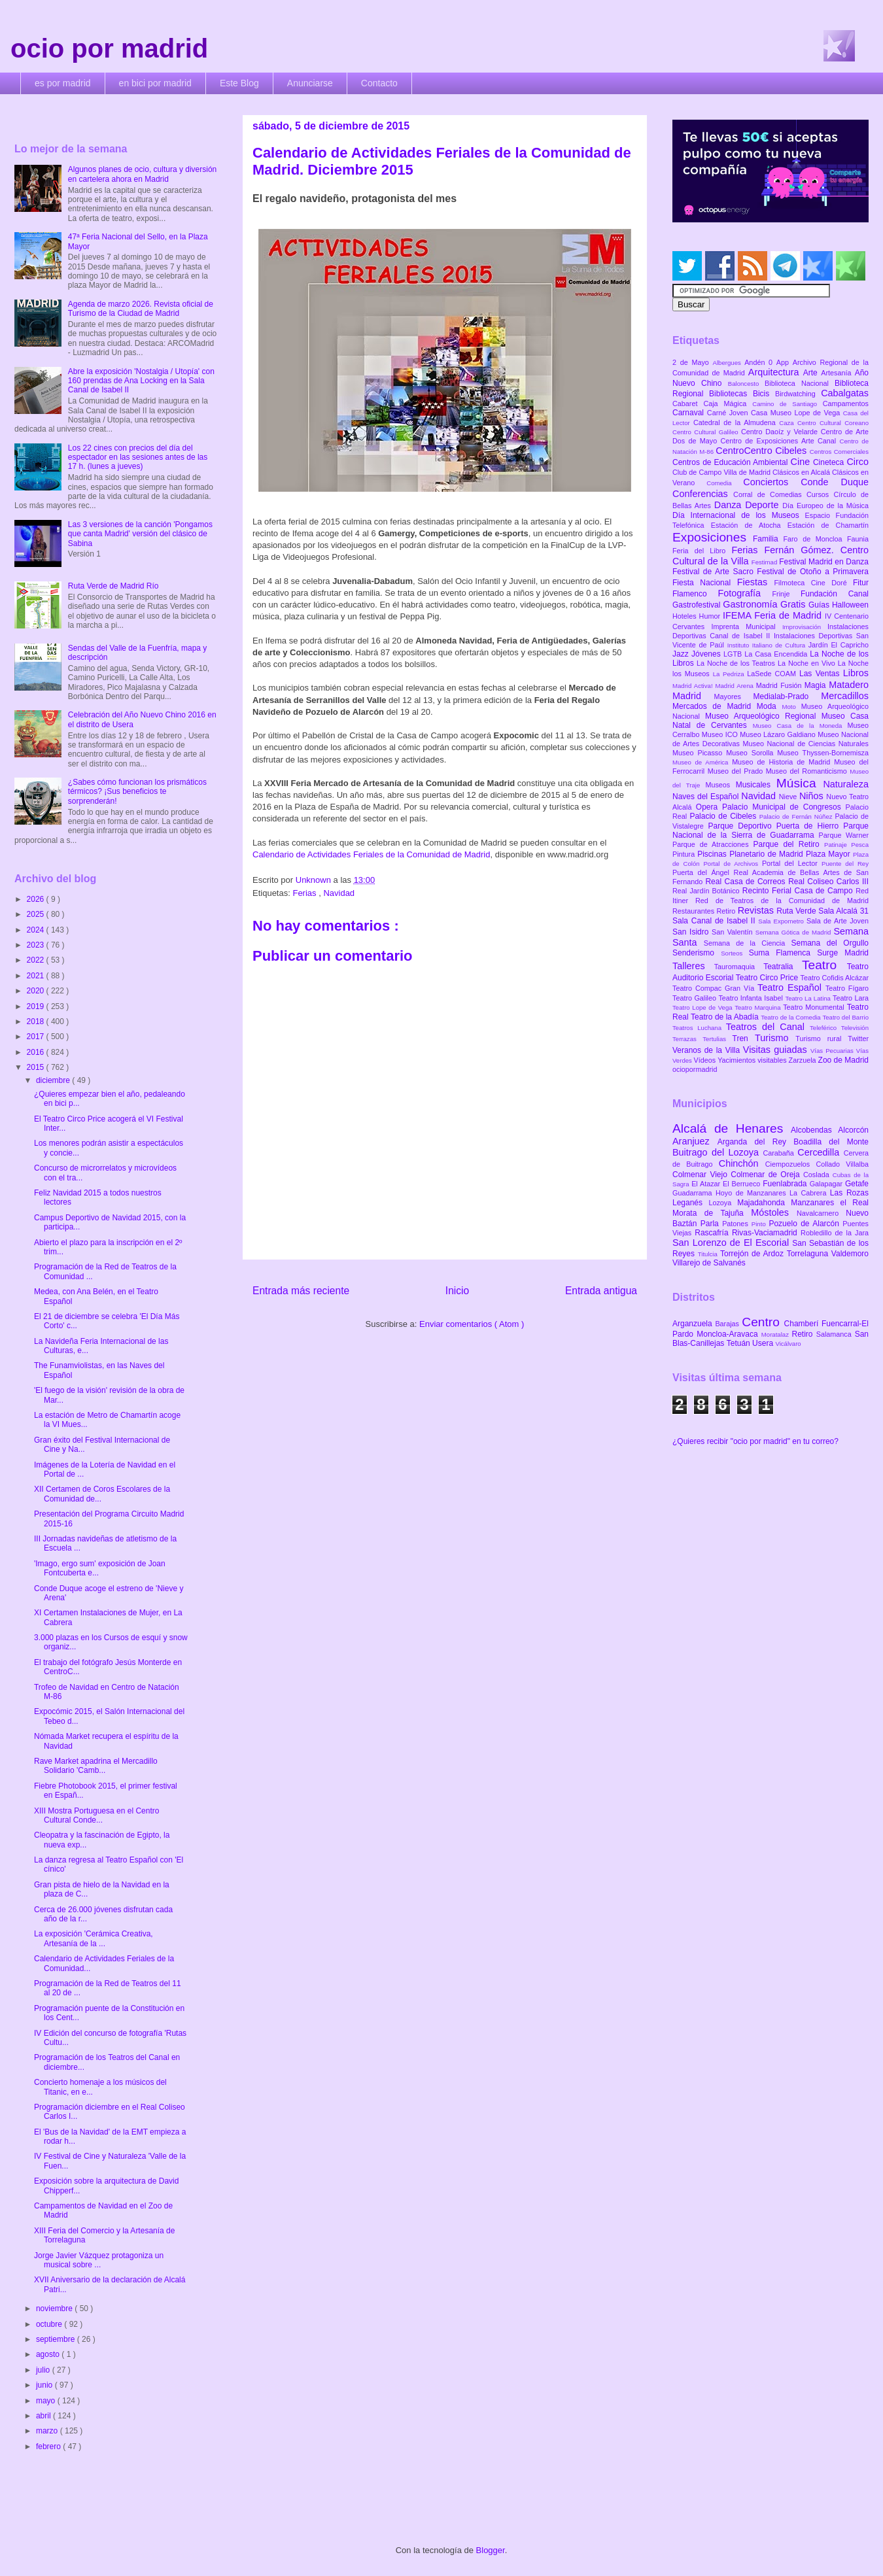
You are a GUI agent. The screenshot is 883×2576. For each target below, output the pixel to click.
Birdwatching (798, 394)
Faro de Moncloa (815, 539)
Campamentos (846, 403)
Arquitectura (775, 372)
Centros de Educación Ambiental (731, 462)
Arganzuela (693, 1323)
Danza (729, 505)
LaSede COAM (773, 674)
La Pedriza (730, 674)
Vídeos (706, 1060)
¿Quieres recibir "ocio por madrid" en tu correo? (755, 1441)
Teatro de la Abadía (726, 1017)
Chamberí (803, 1323)
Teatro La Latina (809, 998)
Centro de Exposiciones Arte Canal (780, 441)
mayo (47, 2400)
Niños (812, 796)
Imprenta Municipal (746, 626)
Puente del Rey (845, 863)
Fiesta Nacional (704, 582)
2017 (36, 1036)
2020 (36, 990)
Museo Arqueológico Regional (763, 716)
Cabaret (687, 403)
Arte (812, 372)
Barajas (728, 1324)
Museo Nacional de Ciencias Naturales (805, 743)
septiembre (56, 2339)
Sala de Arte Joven (837, 921)
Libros (856, 673)
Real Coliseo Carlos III (828, 881)
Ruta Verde (797, 911)
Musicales (756, 784)
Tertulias (717, 1038)
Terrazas (687, 1038)
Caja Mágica (727, 403)
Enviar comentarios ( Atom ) (471, 1324)
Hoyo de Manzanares (752, 1193)
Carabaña (780, 1153)
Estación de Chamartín (828, 525)
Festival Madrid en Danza (824, 561)
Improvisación (804, 626)
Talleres (693, 966)
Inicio (457, 1290)
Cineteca (829, 462)
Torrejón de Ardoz (753, 1253)
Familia (768, 538)
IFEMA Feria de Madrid (774, 615)
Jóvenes (707, 654)
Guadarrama (694, 1193)
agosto (48, 2354)
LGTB (733, 654)
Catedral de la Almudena (736, 422)
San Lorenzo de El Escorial (732, 1242)
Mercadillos (845, 696)
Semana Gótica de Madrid (794, 932)
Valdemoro (850, 1253)
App (784, 362)
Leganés (690, 1202)
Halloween (850, 605)
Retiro (727, 911)
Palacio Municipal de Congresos (784, 807)
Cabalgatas (845, 393)
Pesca (860, 844)
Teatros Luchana (699, 1027)
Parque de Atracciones (712, 844)
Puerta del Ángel (703, 872)
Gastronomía (751, 604)
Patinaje (837, 844)
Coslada (818, 1174)
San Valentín (733, 932)
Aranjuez (695, 1141)
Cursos (820, 494)
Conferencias (702, 494)
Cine (802, 461)
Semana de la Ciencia (747, 943)
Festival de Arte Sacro (714, 571)
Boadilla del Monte (831, 1141)
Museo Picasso (699, 753)
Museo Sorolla (751, 753)
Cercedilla (820, 1152)
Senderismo (696, 952)
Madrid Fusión (780, 685)
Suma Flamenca (783, 952)
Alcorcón (853, 1130)
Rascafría (713, 1232)
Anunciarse (310, 83)
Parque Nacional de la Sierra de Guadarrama (770, 830)
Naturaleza (846, 784)
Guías (820, 605)
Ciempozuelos (790, 1164)
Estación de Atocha (749, 525)
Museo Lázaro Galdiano (779, 734)
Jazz (681, 654)
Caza (788, 422)
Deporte (763, 505)
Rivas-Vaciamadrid (766, 1232)
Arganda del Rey (756, 1141)
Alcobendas (814, 1130)
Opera (709, 807)
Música (799, 783)
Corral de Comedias (769, 494)
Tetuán (739, 1343)
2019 (36, 1006)
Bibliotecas (731, 393)
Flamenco (695, 593)
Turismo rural (821, 1038)
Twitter (858, 1038)
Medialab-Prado (787, 696)
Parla (711, 1223)
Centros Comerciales (839, 451)
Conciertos (772, 482)
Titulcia (709, 1254)
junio (45, 2385)
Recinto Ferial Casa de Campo (799, 890)
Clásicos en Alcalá (802, 472)
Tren (744, 1038)
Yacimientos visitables (753, 1060)
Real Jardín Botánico (707, 891)
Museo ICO (721, 734)
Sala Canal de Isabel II (715, 920)
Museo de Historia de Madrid (783, 762)
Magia (817, 685)
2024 (36, 930)
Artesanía (837, 373)
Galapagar (827, 1184)
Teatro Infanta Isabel (751, 998)
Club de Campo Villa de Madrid (722, 472)
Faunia (858, 539)
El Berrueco (743, 1184)
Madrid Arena (736, 685)
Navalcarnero (821, 1213)
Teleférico (825, 1027)
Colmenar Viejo (701, 1174)
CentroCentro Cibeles (763, 450)
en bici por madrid (155, 83)
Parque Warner (844, 835)
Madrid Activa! (694, 685)
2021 (36, 975)
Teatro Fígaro (847, 988)
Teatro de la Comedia (791, 1017)
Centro (763, 1322)
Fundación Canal (835, 593)
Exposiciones (712, 537)
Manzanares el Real (830, 1202)
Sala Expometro (782, 921)
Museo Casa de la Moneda (800, 725)
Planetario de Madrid (767, 854)
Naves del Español (706, 796)
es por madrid (63, 83)
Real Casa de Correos (746, 881)
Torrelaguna (809, 1253)
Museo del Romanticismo (808, 771)
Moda (769, 706)
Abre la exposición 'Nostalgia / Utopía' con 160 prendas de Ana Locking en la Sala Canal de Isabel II (141, 381)
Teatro (824, 965)
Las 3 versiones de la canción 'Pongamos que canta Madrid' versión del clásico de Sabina (140, 534)
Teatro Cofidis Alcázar (835, 978)
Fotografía (745, 593)
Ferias (305, 893)
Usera (763, 1343)
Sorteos (735, 953)
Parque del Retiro (788, 844)
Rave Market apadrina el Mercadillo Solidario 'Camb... (96, 1766)
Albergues (729, 362)
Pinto (760, 1224)
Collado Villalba (842, 1164)
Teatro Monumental (814, 1007)
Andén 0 (760, 362)
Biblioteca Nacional (800, 383)
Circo (857, 461)
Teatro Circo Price (768, 977)
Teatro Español (791, 987)
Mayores (733, 696)
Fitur (861, 582)
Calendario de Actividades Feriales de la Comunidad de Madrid (371, 854)
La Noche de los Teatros (737, 663)
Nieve (789, 796)
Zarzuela (803, 1060)
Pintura (684, 854)
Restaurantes (694, 911)
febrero (49, 2446)
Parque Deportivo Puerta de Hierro (776, 826)
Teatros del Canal (768, 1027)
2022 (36, 960)
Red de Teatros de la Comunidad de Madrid (782, 900)
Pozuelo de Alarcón (805, 1223)
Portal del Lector (792, 863)
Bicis (764, 393)
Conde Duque (835, 482)
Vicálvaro (788, 1343)
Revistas (757, 910)
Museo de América (702, 762)
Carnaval (689, 412)
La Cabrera (809, 1193)
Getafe (857, 1183)
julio (44, 2370)
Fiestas (755, 582)
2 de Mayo (692, 362)
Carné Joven (729, 413)
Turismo (775, 1038)
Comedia (724, 483)
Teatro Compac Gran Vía (714, 988)
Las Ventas (821, 673)
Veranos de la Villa (707, 1050)
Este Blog (239, 83)
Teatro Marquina (759, 1007)
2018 (36, 1021)
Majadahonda (764, 1202)
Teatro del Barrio (845, 1017)
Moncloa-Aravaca (729, 1334)
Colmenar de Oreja (767, 1174)
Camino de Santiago (787, 403)
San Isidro (692, 931)
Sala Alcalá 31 (843, 911)
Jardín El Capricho (838, 645)
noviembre (55, 2308)
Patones (737, 1224)
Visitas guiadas (776, 1049)
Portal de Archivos (732, 863)
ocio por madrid (109, 48)
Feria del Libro (701, 551)
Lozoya (722, 1203)
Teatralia (782, 966)
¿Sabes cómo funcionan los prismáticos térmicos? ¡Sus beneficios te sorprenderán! (137, 792)
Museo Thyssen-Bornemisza (823, 753)
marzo (48, 2430)
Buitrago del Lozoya (717, 1152)
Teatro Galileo (695, 998)
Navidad (339, 893)
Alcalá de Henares (731, 1128)
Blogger (490, 2550)
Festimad (765, 562)
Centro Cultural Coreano (833, 422)
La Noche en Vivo (808, 663)
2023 (36, 945)
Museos (720, 785)
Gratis (794, 604)
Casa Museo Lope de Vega (797, 413)
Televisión (855, 1027)
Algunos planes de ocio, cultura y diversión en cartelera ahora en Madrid (142, 174)
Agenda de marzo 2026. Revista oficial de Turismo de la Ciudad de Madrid (140, 309)
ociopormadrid (694, 1069)
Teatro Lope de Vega (703, 1007)
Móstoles (774, 1212)
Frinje (786, 594)
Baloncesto (746, 383)
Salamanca (835, 1334)
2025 (36, 914)
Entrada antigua (601, 1290)
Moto (791, 706)
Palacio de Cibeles (724, 816)
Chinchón (742, 1163)
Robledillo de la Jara (835, 1233)
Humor (711, 616)
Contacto (379, 83)
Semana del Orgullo (830, 943)
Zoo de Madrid (843, 1060)
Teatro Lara (851, 998)
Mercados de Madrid (714, 706)
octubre (50, 2324)
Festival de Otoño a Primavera (813, 571)
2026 (36, 899)
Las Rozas (849, 1192)
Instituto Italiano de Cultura (767, 645)
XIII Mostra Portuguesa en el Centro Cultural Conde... (96, 1815)
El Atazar (707, 1184)
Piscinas (713, 854)
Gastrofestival (697, 605)
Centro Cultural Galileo (706, 432)
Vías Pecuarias (833, 1050)
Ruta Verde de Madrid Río (113, 586)
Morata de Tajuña (711, 1213)
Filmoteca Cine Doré (813, 583)
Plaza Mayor (829, 854)
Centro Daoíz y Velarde (781, 432)
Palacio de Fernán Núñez (797, 816)
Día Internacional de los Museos (738, 515)
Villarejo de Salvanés (709, 1262)
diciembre (54, 1080)
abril (44, 2415)
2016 (36, 1052)
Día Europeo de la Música (825, 505)
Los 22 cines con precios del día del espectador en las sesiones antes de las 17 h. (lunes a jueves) (137, 457)
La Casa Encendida (777, 654)
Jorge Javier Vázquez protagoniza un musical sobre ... (99, 2260)
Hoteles (685, 616)
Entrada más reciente (300, 1290)
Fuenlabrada (786, 1183)
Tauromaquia (738, 966)
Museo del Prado (737, 771)
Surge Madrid (843, 952)
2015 (36, 1067)
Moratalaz (776, 1334)
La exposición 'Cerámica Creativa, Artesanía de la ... (93, 1938)
